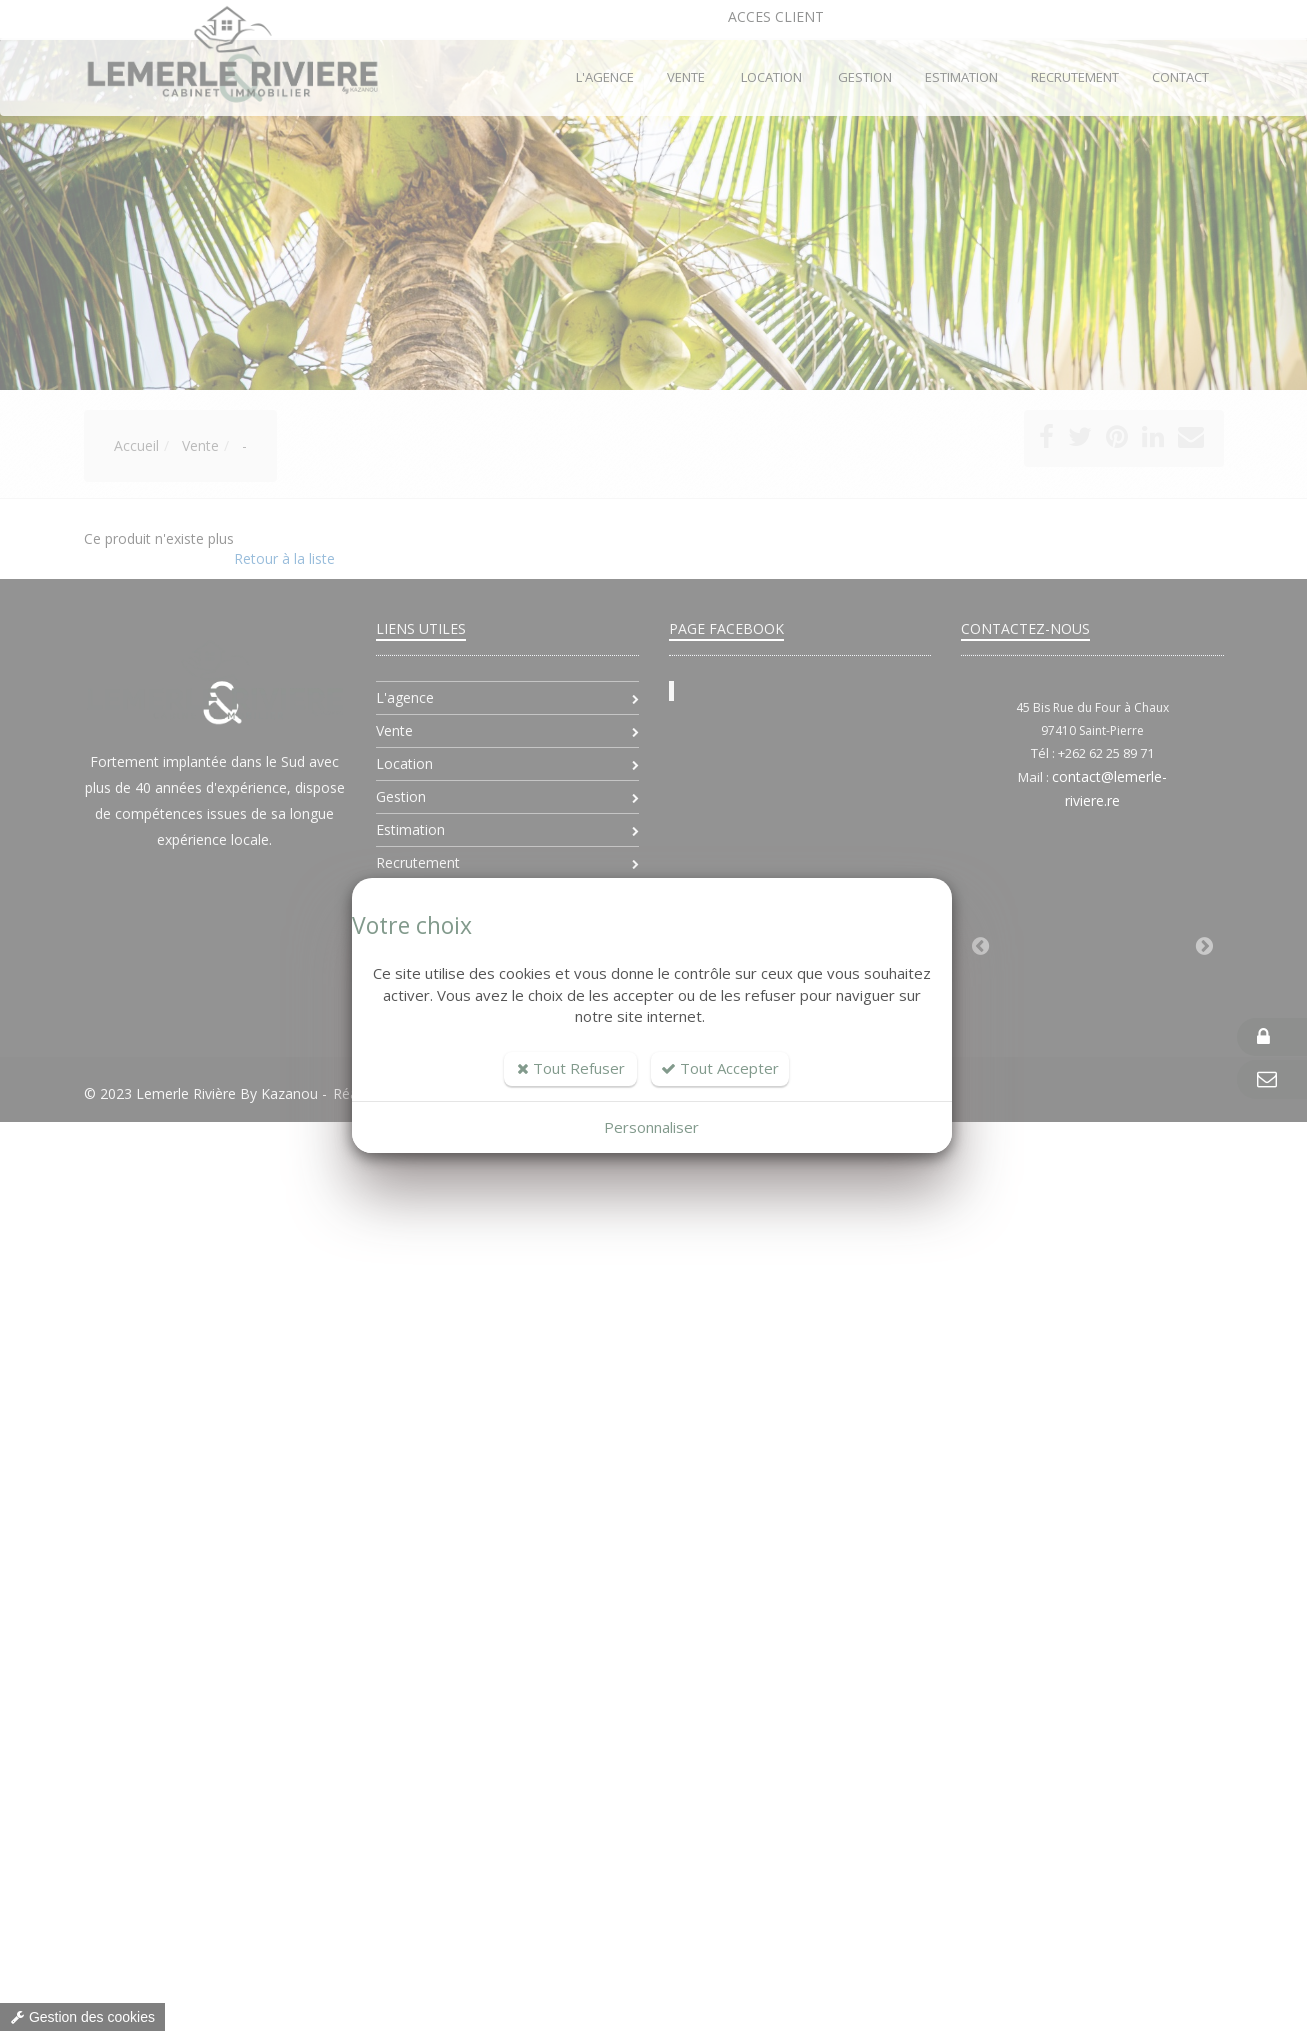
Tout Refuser (571, 1068)
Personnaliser (651, 1127)
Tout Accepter (720, 1068)
